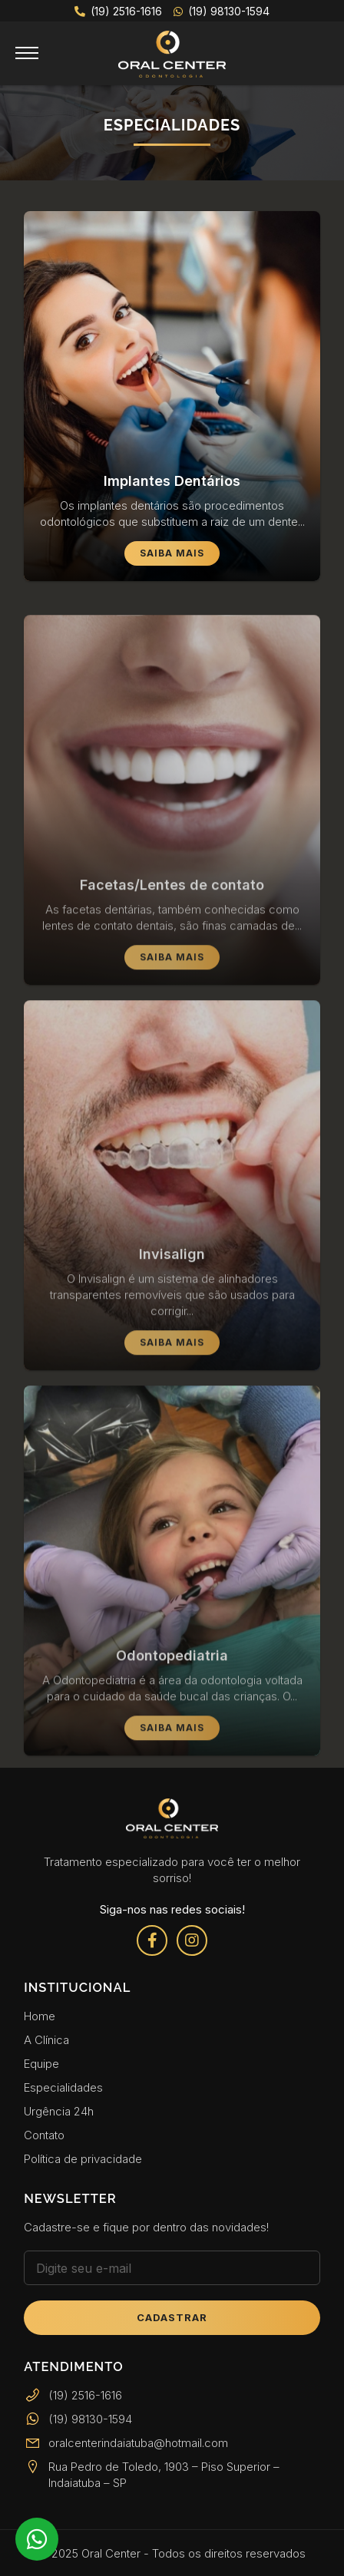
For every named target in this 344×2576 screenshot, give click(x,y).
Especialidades (63, 2087)
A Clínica (46, 2040)
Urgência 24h (59, 2111)
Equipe (41, 2063)
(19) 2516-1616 (118, 11)
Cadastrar (172, 2317)
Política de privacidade (83, 2159)
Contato (44, 2135)
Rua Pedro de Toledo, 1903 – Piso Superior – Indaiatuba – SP (152, 2475)
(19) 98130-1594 (222, 11)
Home (39, 2016)
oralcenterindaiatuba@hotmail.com (126, 2443)
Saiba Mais (172, 553)
